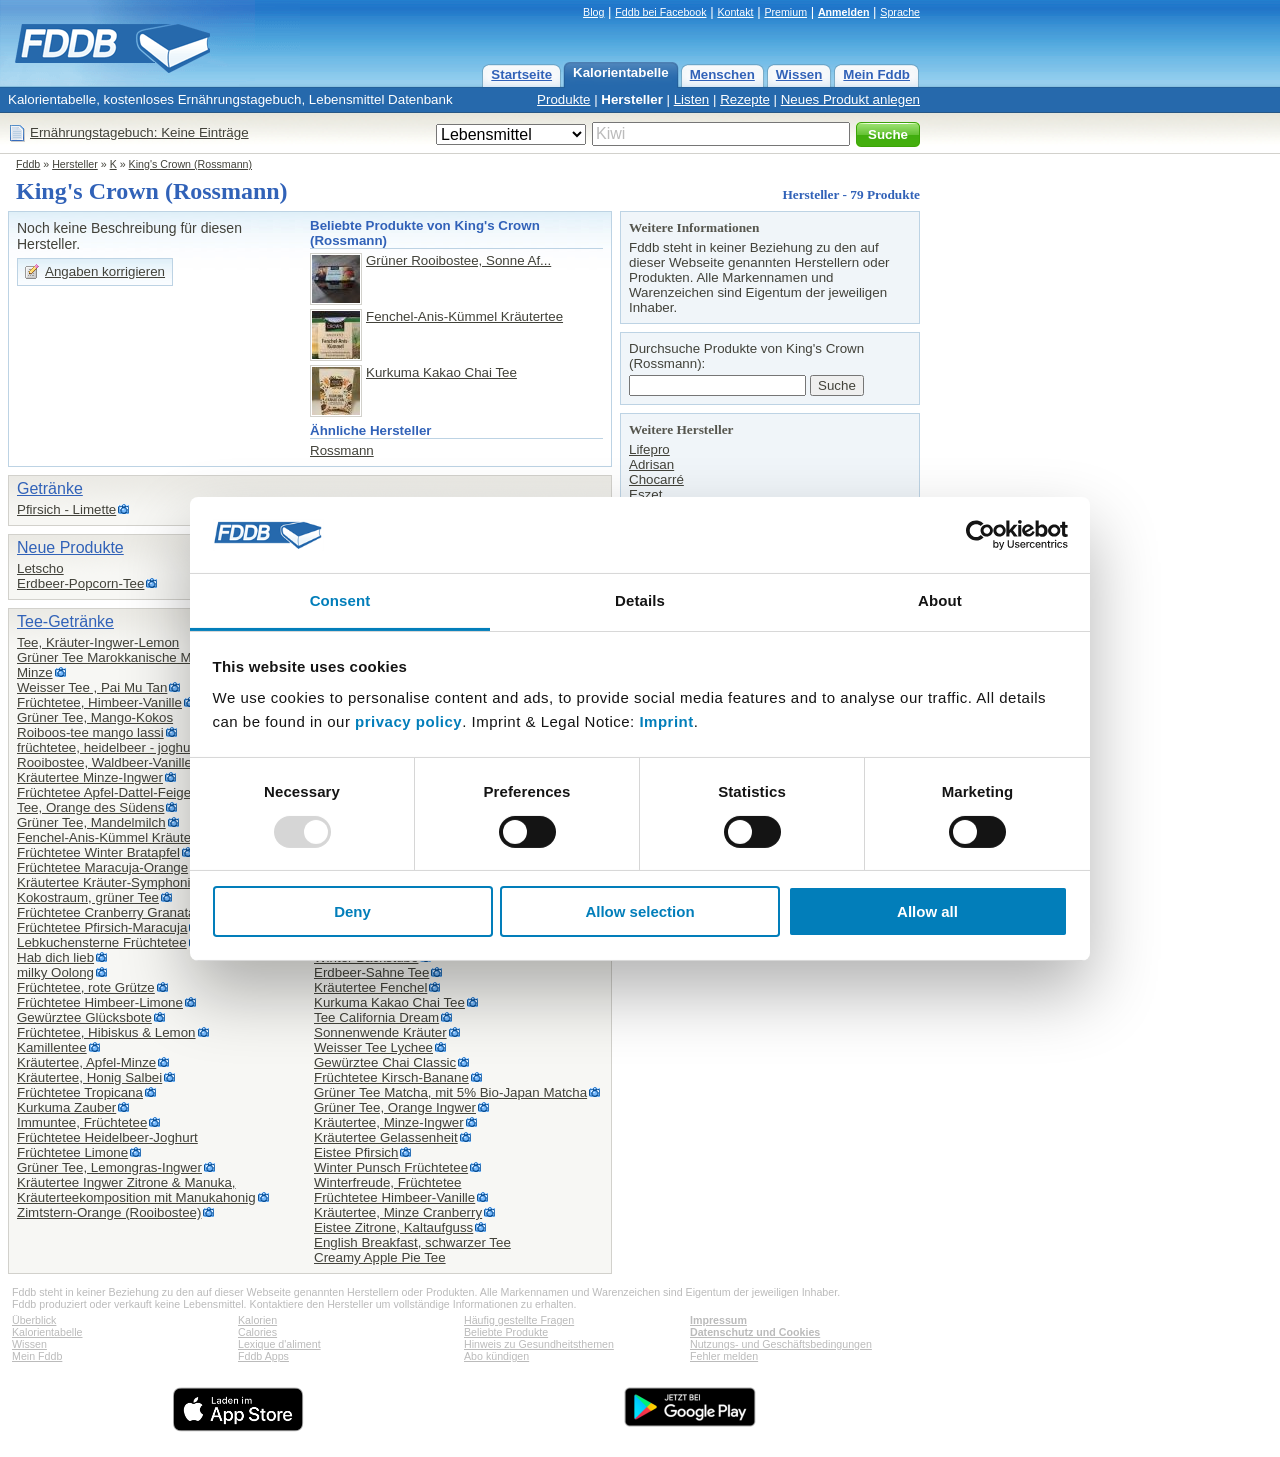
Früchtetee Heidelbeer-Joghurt (107, 1137)
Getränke (50, 488)
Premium (785, 12)
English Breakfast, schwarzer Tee (412, 1242)
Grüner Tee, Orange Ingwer (395, 1107)
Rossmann (342, 450)
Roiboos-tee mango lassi (90, 732)
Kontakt (735, 12)
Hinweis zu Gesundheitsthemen (539, 1344)
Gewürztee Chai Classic (385, 1062)
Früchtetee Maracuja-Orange (102, 867)
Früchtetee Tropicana (80, 1092)
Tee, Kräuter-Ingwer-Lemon (98, 642)
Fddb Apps (263, 1356)
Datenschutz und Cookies (755, 1332)
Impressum (718, 1320)
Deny (352, 911)
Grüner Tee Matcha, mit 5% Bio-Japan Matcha (450, 1092)
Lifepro (649, 449)
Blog (593, 12)
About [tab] (940, 600)
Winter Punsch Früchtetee (391, 1167)
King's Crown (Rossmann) (190, 164)
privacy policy (408, 721)
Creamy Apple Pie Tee (380, 1257)
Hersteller (632, 99)
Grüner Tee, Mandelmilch (91, 822)
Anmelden (844, 12)
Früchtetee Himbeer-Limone (100, 1002)
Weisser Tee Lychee (373, 1047)
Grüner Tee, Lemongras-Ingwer (109, 1167)
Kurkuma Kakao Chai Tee (441, 372)
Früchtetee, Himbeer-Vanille (99, 702)
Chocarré (656, 479)
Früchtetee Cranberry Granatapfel (117, 912)
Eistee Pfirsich (356, 1152)
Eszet (645, 494)
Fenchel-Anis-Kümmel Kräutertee (464, 316)
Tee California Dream (376, 1017)
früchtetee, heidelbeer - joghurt (108, 747)
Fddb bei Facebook (660, 12)
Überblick (34, 1320)
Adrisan (651, 464)
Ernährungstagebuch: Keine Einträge (139, 132)
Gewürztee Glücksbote (84, 1017)
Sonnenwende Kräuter (380, 1032)
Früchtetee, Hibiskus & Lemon (106, 1032)
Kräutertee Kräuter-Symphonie (107, 882)
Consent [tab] (340, 600)
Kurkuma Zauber (66, 1107)
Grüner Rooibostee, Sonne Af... (458, 260)
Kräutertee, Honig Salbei (89, 1077)
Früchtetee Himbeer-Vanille (394, 1197)
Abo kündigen (496, 1356)
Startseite (521, 74)
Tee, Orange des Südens (90, 807)
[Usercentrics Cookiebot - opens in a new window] (980, 535)
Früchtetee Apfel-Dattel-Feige (104, 792)
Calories (257, 1332)
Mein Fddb (876, 74)
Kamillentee (52, 1047)
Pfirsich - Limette (66, 509)
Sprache (900, 12)
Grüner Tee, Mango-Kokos (95, 717)
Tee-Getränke (65, 621)
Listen (692, 99)
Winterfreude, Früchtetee (387, 1182)
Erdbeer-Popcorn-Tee (80, 583)
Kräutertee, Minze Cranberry (398, 1212)
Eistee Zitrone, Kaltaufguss (393, 1227)
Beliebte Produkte (506, 1332)
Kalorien (257, 1320)
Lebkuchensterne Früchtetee (102, 942)
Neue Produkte (70, 547)
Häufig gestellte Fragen (519, 1320)
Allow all (927, 911)
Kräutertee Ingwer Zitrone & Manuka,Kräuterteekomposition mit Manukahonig (136, 1190)
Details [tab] (640, 600)
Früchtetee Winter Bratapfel (98, 852)
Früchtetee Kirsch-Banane (391, 1077)
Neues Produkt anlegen (850, 99)
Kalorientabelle (621, 72)
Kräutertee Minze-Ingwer (90, 777)
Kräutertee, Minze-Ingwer (389, 1122)
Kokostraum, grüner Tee (88, 897)
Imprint (666, 721)
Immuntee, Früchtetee (82, 1122)
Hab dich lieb (55, 957)
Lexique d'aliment (279, 1344)
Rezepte (745, 99)
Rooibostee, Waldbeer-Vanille (104, 762)
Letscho (40, 568)
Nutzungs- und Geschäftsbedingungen (781, 1344)
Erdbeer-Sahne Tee (371, 972)
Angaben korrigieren (105, 271)
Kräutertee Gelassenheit (386, 1137)
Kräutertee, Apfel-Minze (86, 1062)
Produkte (563, 99)
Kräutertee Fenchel (370, 987)
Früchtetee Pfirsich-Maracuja (102, 927)
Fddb (28, 164)
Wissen (799, 74)
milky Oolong (55, 972)
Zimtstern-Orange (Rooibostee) (109, 1212)
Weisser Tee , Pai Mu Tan (92, 687)
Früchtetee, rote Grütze (86, 987)
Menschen (722, 74)
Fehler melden (724, 1356)
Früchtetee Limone (72, 1152)
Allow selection (639, 911)
